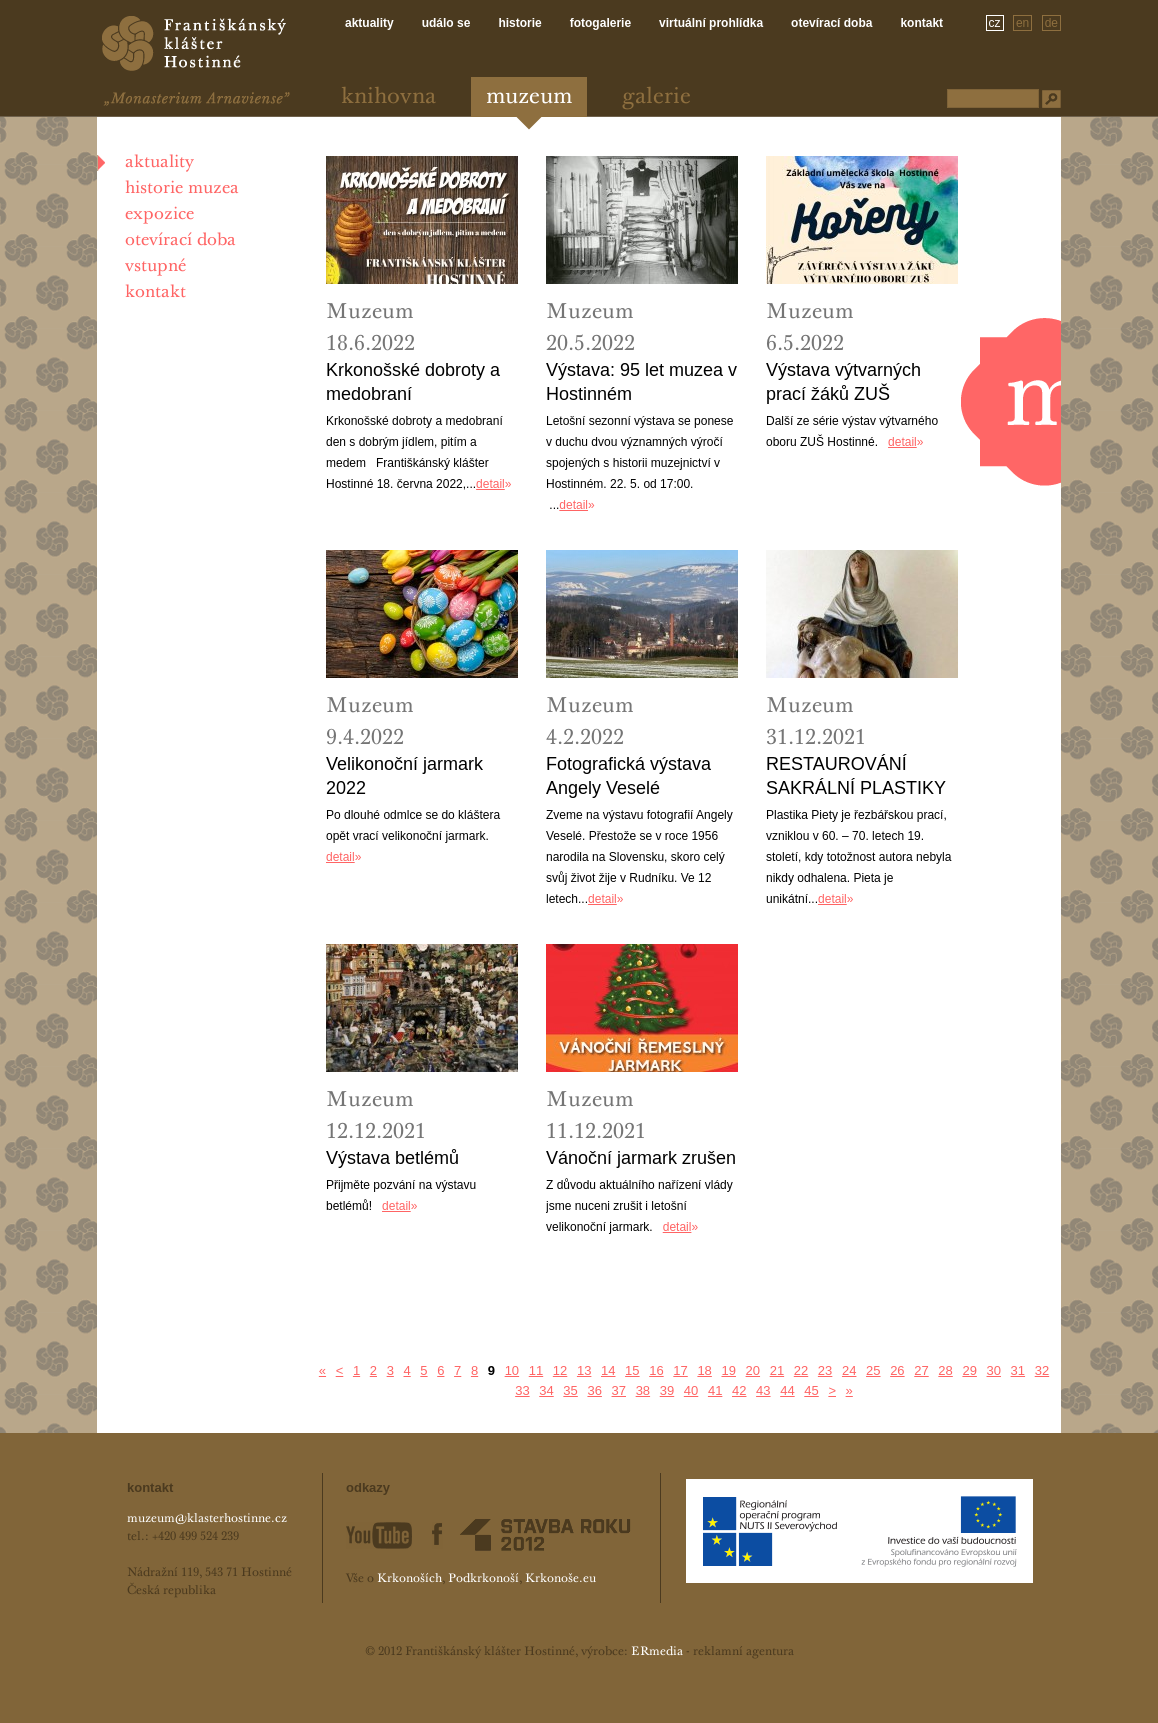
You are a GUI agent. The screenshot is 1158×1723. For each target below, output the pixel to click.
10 (512, 1370)
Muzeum (529, 97)
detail (490, 484)
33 (522, 1390)
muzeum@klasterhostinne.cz (207, 1519)
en (1022, 23)
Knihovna (388, 97)
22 (801, 1370)
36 (594, 1390)
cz (995, 23)
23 (825, 1370)
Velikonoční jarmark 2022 (404, 776)
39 (667, 1390)
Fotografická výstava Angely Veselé (628, 776)
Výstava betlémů (392, 1158)
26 (897, 1370)
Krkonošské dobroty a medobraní (413, 382)
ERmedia (657, 1652)
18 (704, 1370)
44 (787, 1390)
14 (608, 1370)
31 (1018, 1370)
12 (560, 1370)
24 (849, 1370)
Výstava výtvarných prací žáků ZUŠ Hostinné (843, 383)
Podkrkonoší (483, 1579)
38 (643, 1390)
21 (777, 1370)
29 (969, 1370)
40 (691, 1390)
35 (570, 1390)
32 (1042, 1370)
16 (656, 1370)
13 (584, 1370)
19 (728, 1370)
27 (921, 1370)
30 (994, 1370)
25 (873, 1370)
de (1051, 23)
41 (715, 1390)
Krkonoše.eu (560, 1579)
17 (680, 1370)
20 (753, 1370)
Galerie (656, 97)
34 (546, 1390)
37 (619, 1390)
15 (632, 1370)
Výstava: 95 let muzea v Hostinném (641, 382)
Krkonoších (409, 1579)
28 (945, 1370)
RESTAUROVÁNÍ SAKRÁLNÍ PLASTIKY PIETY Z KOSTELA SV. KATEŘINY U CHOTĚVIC (859, 777)
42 (739, 1390)
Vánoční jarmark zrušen (641, 1158)
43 (763, 1390)
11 (536, 1370)
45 (811, 1390)
